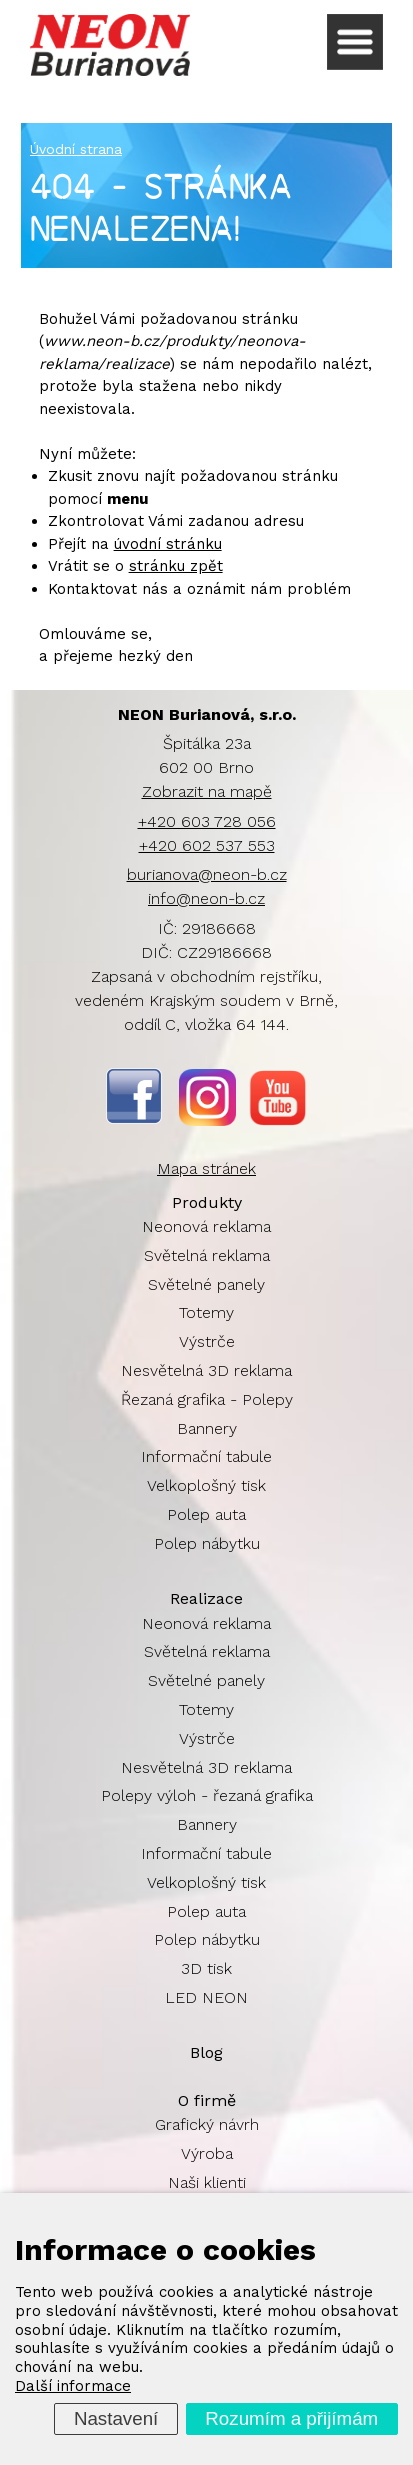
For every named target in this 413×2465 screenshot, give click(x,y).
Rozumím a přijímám (291, 2418)
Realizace (206, 1598)
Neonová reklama (206, 1226)
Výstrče (207, 1341)
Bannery (207, 1428)
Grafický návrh (207, 2124)
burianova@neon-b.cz (207, 874)
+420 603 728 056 (207, 821)
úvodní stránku (168, 544)
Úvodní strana (76, 149)
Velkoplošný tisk (206, 1485)
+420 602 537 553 (207, 845)
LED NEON (206, 1997)
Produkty (207, 1202)
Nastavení (116, 2418)
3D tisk (206, 1968)
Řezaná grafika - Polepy (207, 1399)
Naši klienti (207, 2182)
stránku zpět (176, 566)
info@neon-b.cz (206, 898)
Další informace (73, 2386)
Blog (206, 2052)
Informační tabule (206, 1456)
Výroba (207, 2153)
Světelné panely (206, 1284)
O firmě (207, 2100)
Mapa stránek (206, 1168)
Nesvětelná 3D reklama (206, 1370)
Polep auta (206, 1514)
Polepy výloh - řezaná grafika (207, 1795)
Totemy (206, 1312)
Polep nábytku (207, 1543)
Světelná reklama (207, 1255)
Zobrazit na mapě (207, 791)
